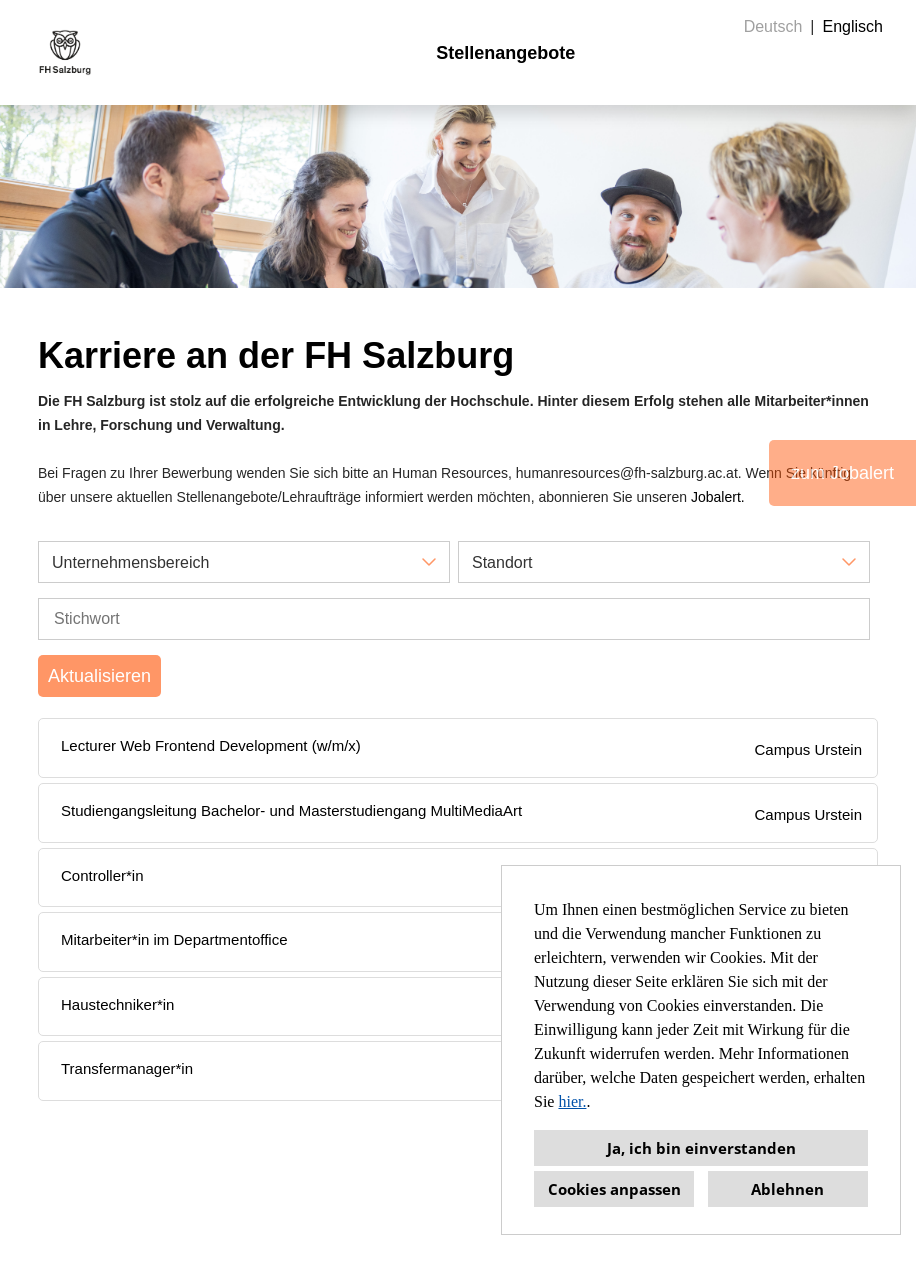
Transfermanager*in (127, 1068)
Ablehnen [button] (787, 1189)
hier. (572, 1101)
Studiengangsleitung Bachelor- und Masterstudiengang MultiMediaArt (291, 810)
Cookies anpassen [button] (614, 1189)
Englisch (853, 26)
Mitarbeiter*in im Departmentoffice (174, 939)
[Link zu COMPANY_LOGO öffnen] (65, 52)
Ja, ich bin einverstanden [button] (701, 1148)
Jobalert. (718, 497)
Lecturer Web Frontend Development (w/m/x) (211, 745)
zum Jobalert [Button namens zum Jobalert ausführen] (842, 473)
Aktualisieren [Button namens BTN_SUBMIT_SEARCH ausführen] (99, 676)
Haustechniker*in (117, 1004)
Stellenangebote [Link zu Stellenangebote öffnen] (505, 53)
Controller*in (102, 875)
